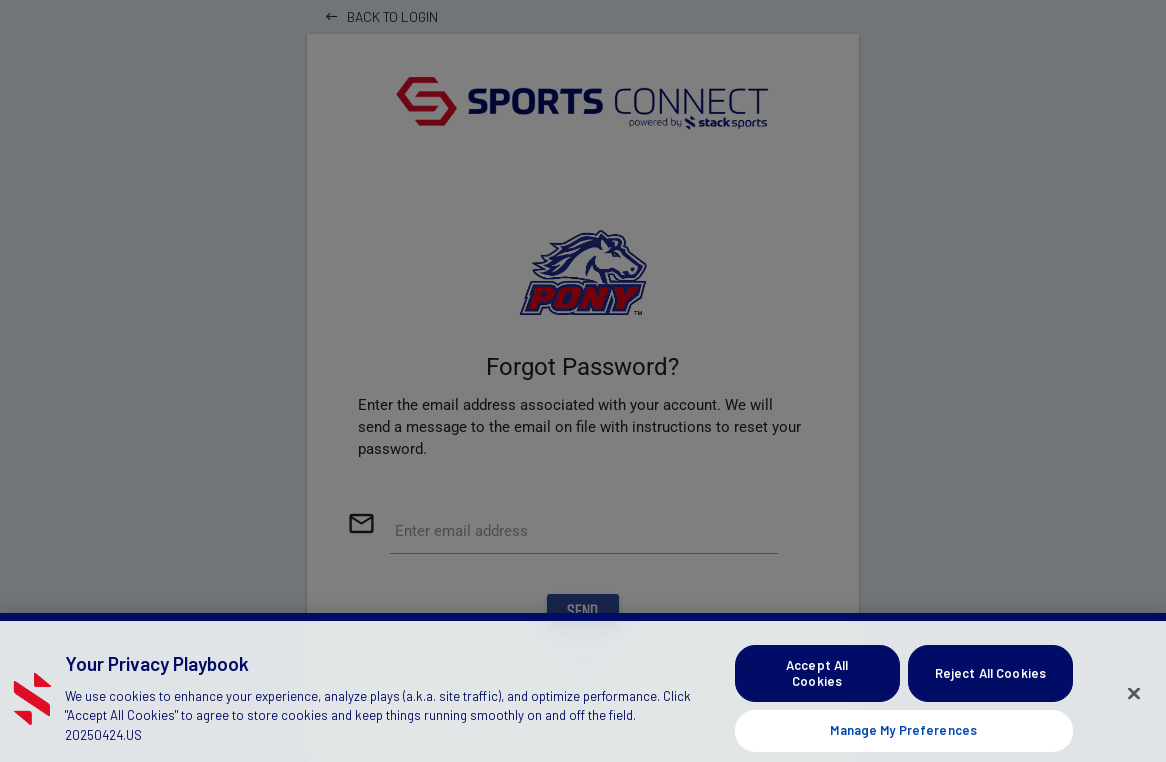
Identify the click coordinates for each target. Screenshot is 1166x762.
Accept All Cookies (817, 679)
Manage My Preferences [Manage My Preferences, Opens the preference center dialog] (903, 736)
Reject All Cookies (990, 679)
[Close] (1134, 699)
